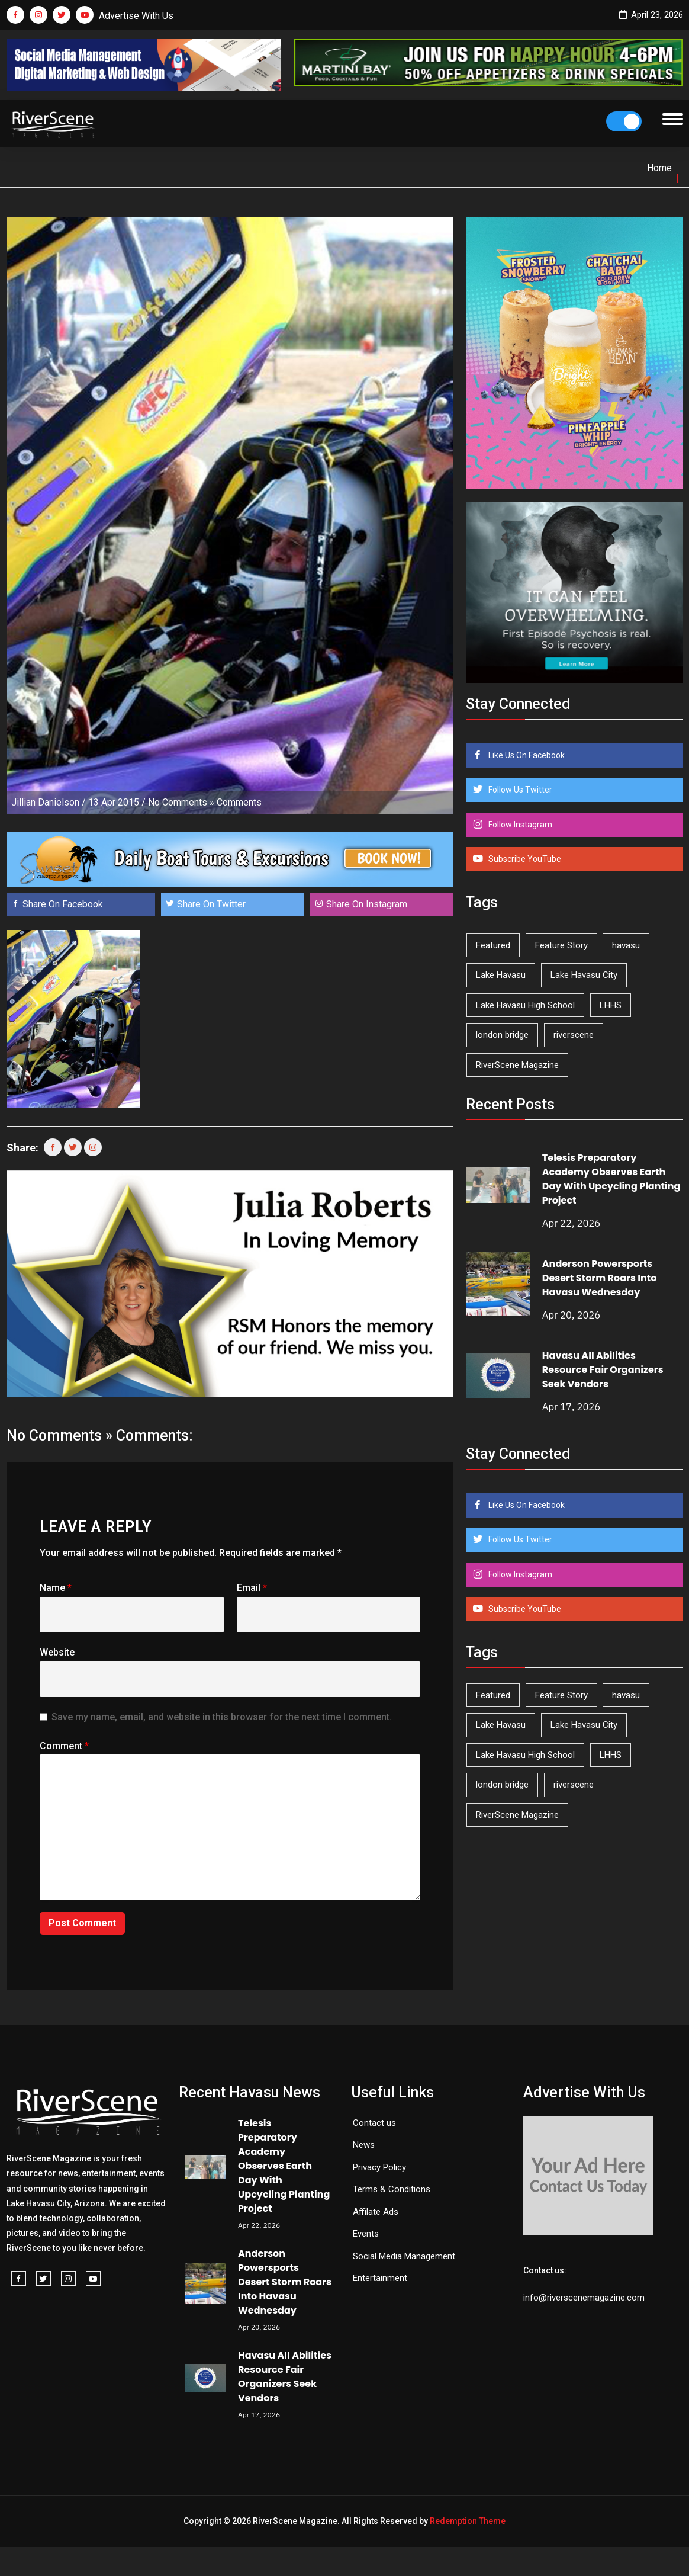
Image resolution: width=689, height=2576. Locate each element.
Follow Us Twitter (519, 789)
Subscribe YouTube (524, 859)
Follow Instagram (519, 824)
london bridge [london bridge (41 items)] (502, 1034)
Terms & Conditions (391, 2189)
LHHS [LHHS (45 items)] (611, 1005)
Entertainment (380, 2278)
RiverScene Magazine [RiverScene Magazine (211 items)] (517, 1065)
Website (57, 1652)
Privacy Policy (379, 2167)
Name (56, 1587)
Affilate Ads (375, 2211)
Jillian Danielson (45, 802)
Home (659, 168)
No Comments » (181, 802)
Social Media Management (404, 2256)
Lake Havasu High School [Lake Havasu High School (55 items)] (525, 1005)
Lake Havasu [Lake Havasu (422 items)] (501, 975)
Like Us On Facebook (526, 755)
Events (366, 2233)
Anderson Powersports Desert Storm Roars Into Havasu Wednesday (599, 1278)
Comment (64, 1745)
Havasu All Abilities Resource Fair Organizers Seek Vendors (603, 1370)
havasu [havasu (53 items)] (626, 945)
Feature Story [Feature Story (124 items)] (561, 945)
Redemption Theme (468, 2521)
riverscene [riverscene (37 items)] (573, 1034)
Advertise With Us (136, 15)
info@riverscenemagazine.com (584, 2297)
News (364, 2144)
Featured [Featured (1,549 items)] (493, 945)
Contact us (374, 2123)
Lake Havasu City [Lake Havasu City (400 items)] (583, 975)
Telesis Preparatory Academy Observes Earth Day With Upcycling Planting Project (611, 1179)
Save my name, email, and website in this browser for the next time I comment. (221, 1716)
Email (252, 1587)
